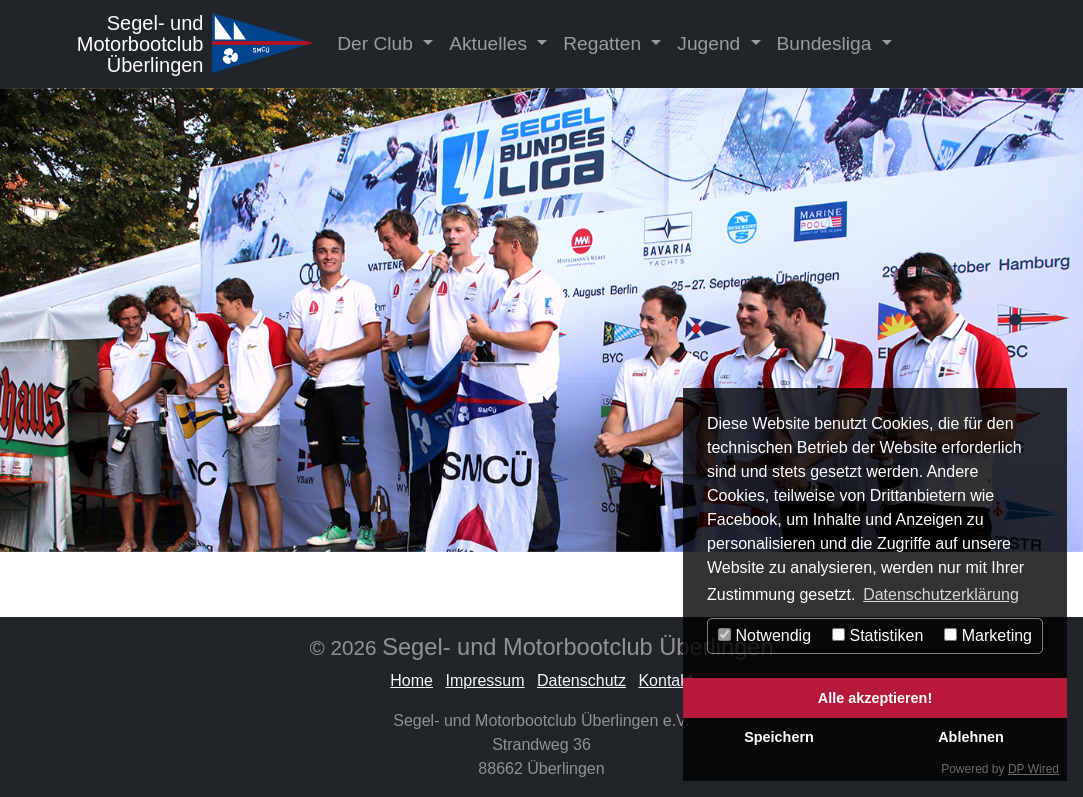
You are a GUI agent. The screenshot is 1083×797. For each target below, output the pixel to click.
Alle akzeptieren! (875, 698)
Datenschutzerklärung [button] (941, 594)
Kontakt (665, 680)
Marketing (988, 635)
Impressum (484, 680)
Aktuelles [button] (490, 43)
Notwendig (764, 635)
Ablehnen (971, 737)
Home (411, 680)
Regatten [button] (604, 43)
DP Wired (1033, 769)
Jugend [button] (711, 43)
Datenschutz (581, 680)
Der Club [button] (377, 43)
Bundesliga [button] (827, 43)
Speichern (779, 737)
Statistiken (877, 635)
